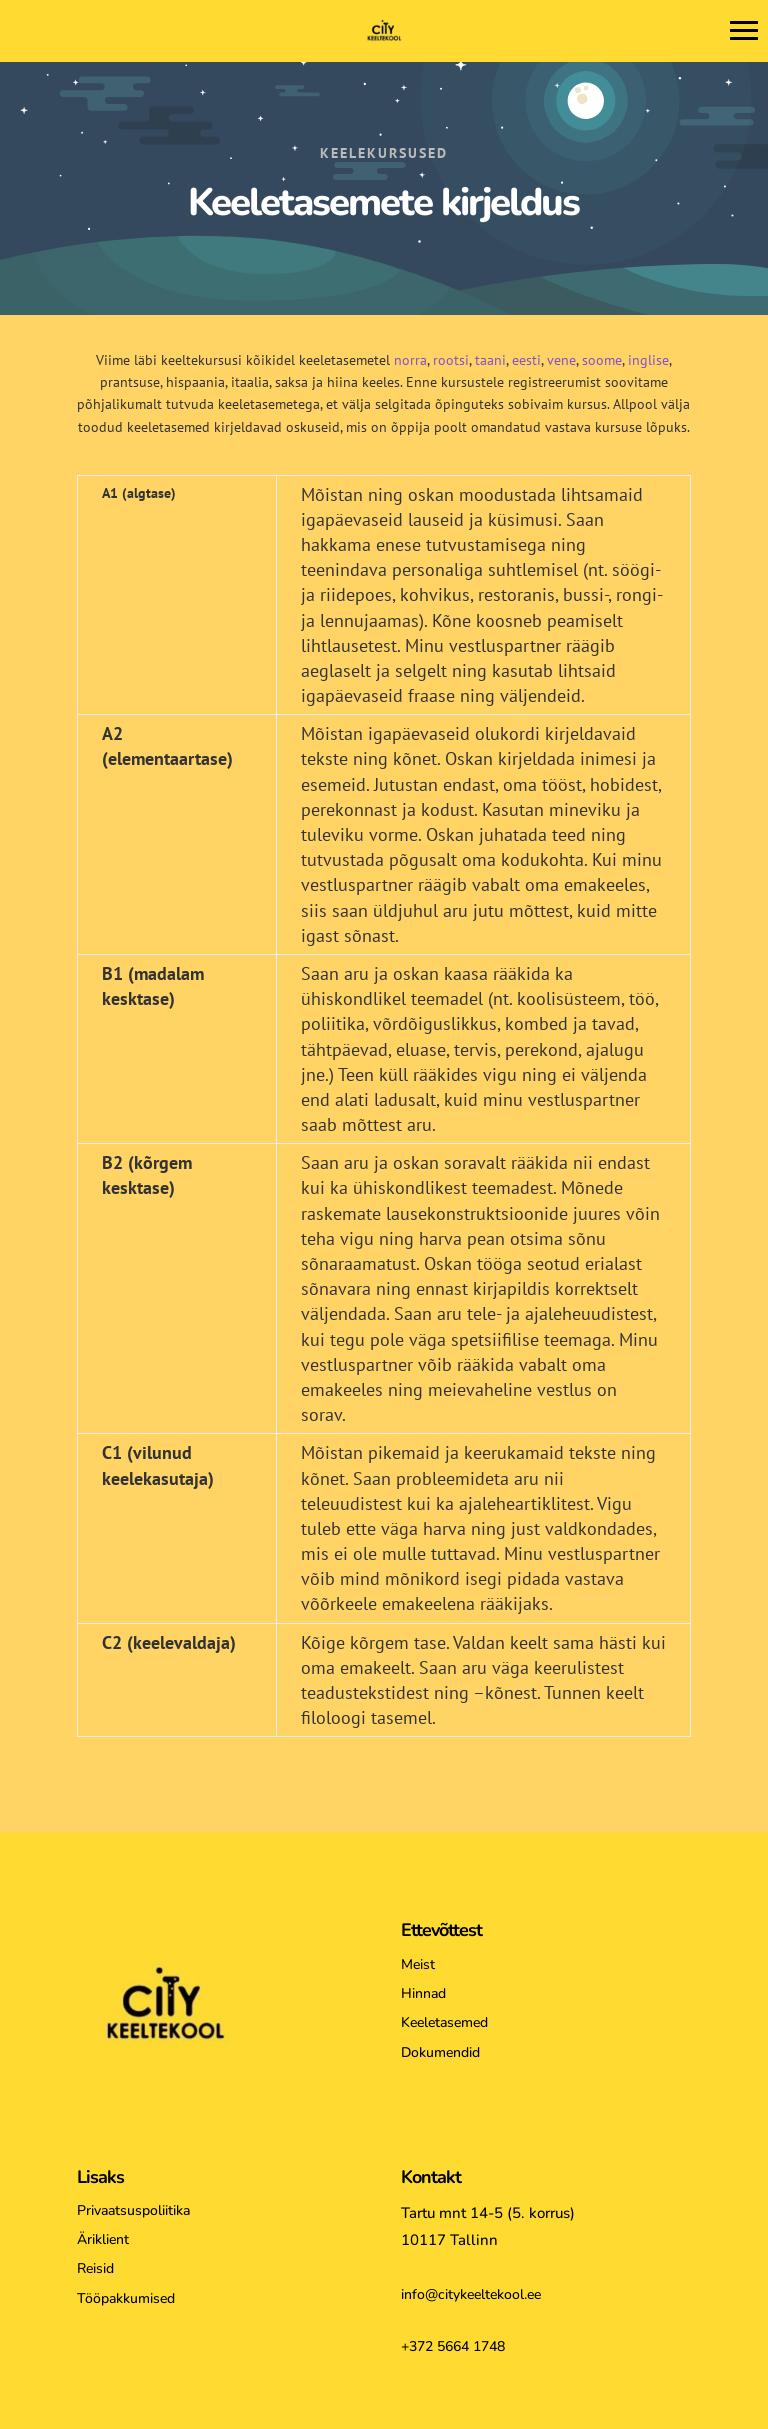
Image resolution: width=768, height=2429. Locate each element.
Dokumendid (440, 2052)
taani (490, 360)
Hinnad (423, 1993)
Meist (418, 1964)
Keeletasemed (444, 2022)
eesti (526, 360)
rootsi (451, 360)
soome (602, 360)
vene (561, 360)
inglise (648, 360)
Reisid (95, 2268)
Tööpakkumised (126, 2298)
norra (410, 360)
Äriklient (103, 2239)
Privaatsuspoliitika (133, 2210)
